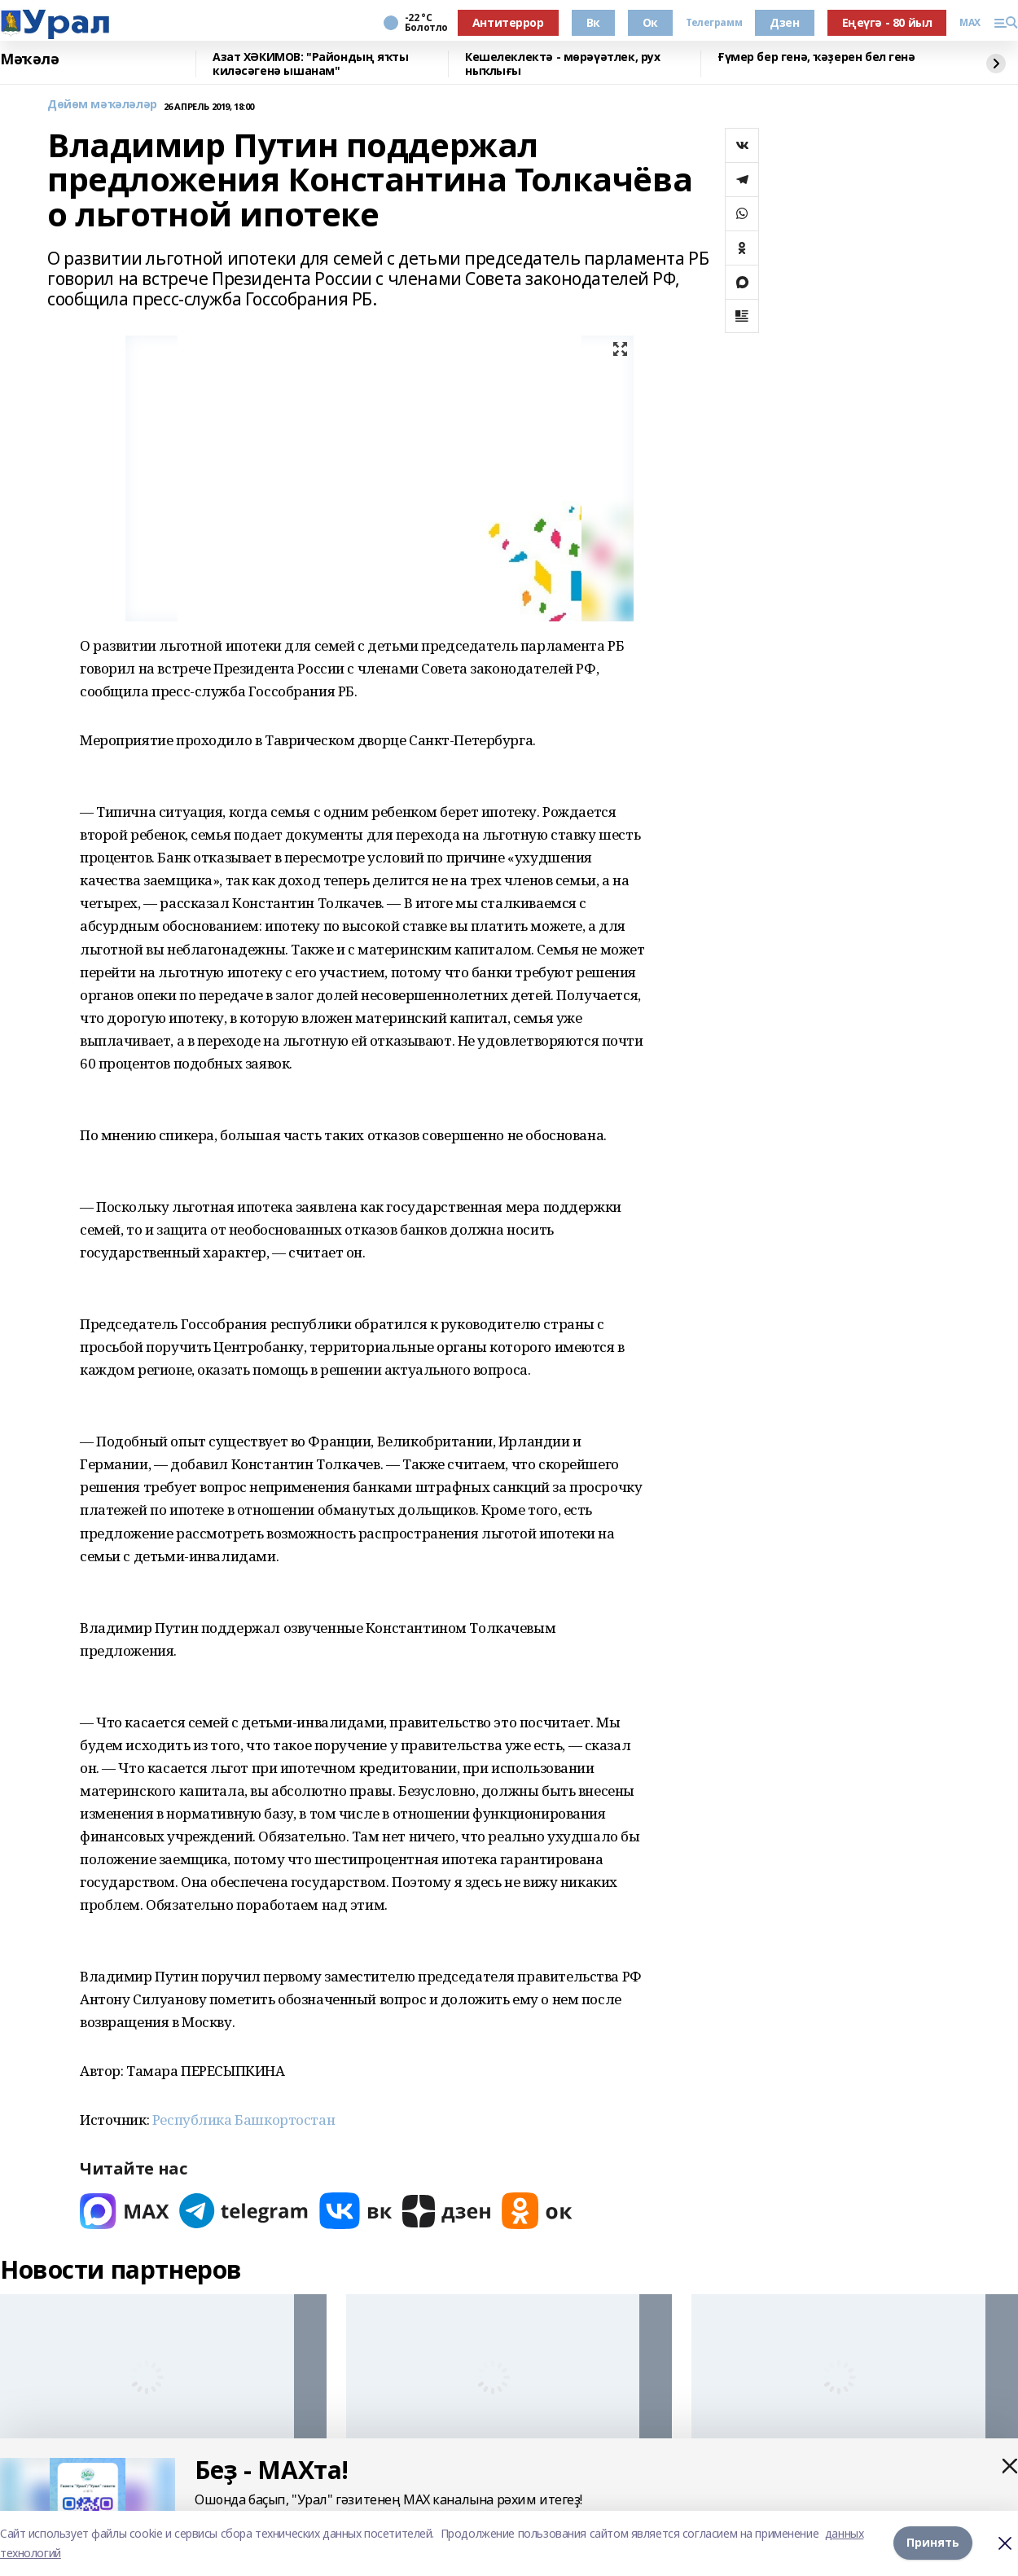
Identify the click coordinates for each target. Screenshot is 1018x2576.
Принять (932, 2543)
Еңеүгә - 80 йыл (887, 22)
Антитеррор (508, 22)
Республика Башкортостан (243, 2119)
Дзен (784, 22)
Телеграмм (714, 23)
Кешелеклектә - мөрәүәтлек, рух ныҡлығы (562, 63)
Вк (593, 22)
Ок (650, 22)
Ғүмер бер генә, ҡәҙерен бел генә (816, 57)
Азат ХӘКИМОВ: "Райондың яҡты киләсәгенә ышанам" (310, 63)
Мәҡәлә (29, 59)
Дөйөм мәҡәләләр (102, 105)
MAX (970, 23)
